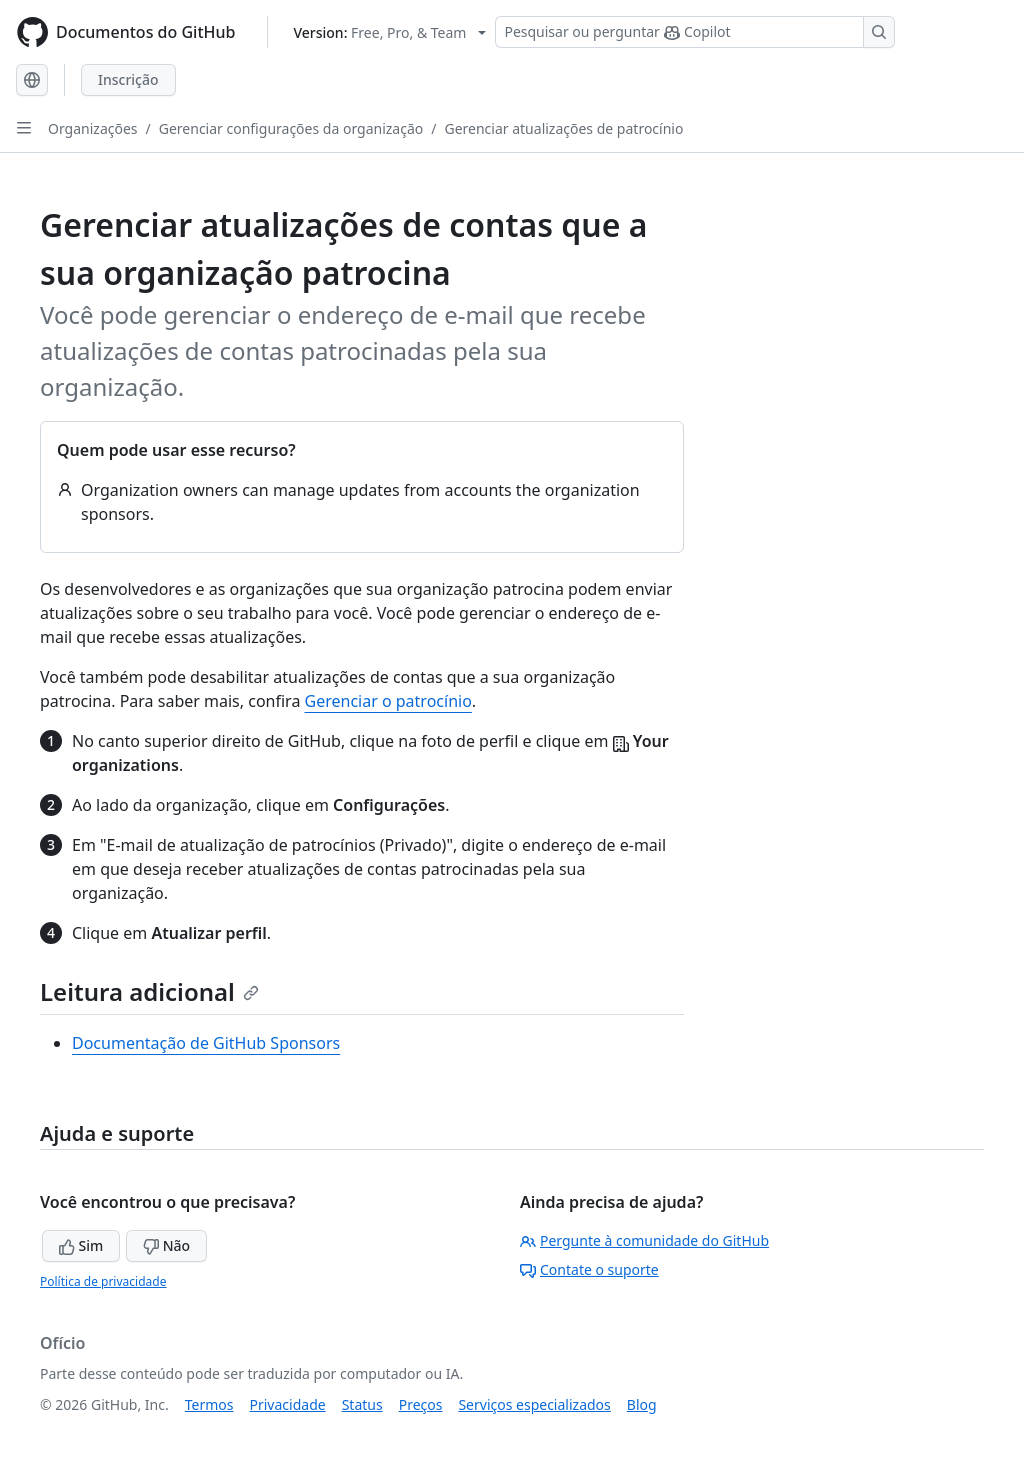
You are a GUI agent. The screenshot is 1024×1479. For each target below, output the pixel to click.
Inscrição (128, 79)
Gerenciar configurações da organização (291, 128)
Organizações (93, 128)
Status (362, 1404)
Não (166, 1245)
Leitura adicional (149, 991)
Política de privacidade (103, 1281)
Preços (421, 1404)
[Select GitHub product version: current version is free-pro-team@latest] (389, 32)
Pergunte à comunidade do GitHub (644, 1240)
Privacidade (288, 1404)
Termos (209, 1404)
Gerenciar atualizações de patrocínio (563, 128)
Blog (642, 1404)
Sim (81, 1245)
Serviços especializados (534, 1404)
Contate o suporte (589, 1269)
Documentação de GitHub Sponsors (206, 1043)
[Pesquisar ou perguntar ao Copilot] (695, 32)
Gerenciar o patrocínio (388, 701)
